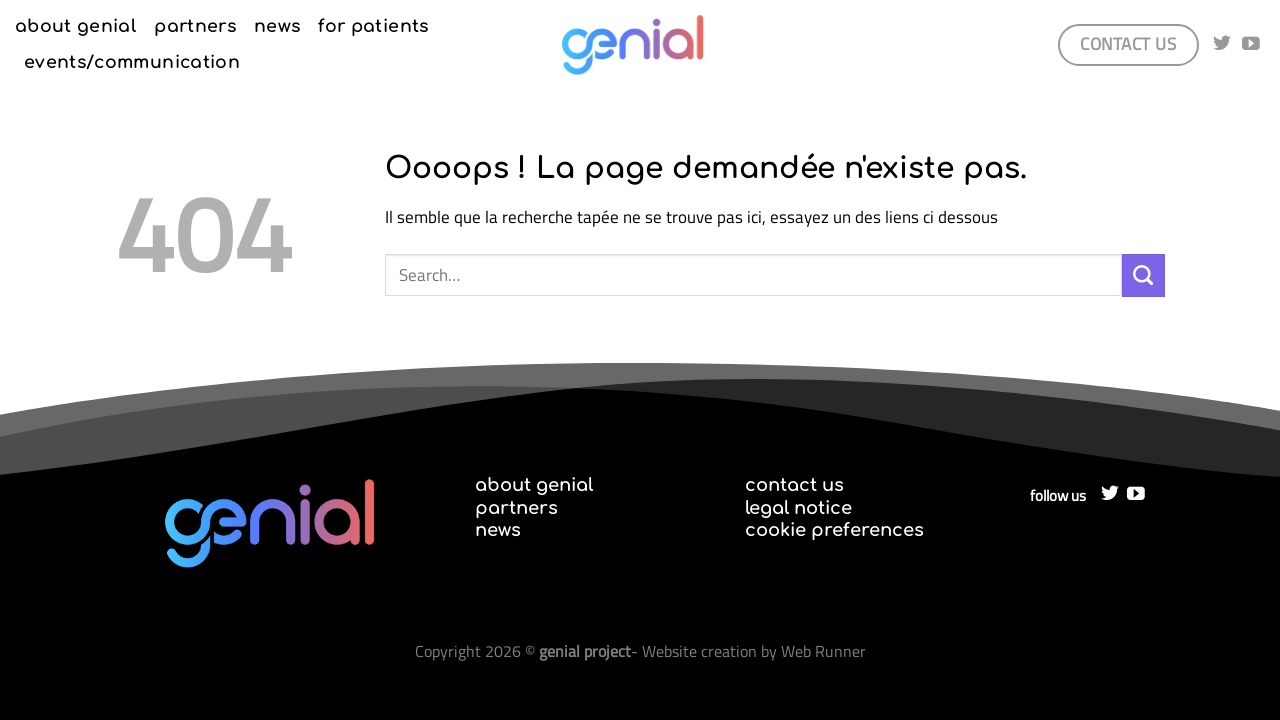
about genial (75, 26)
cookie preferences (834, 530)
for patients (373, 26)
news (277, 26)
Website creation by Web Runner (754, 651)
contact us (794, 485)
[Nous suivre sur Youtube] (1251, 45)
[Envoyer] (1143, 275)
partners (195, 26)
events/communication (132, 62)
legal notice (798, 508)
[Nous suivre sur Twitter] (1222, 45)
